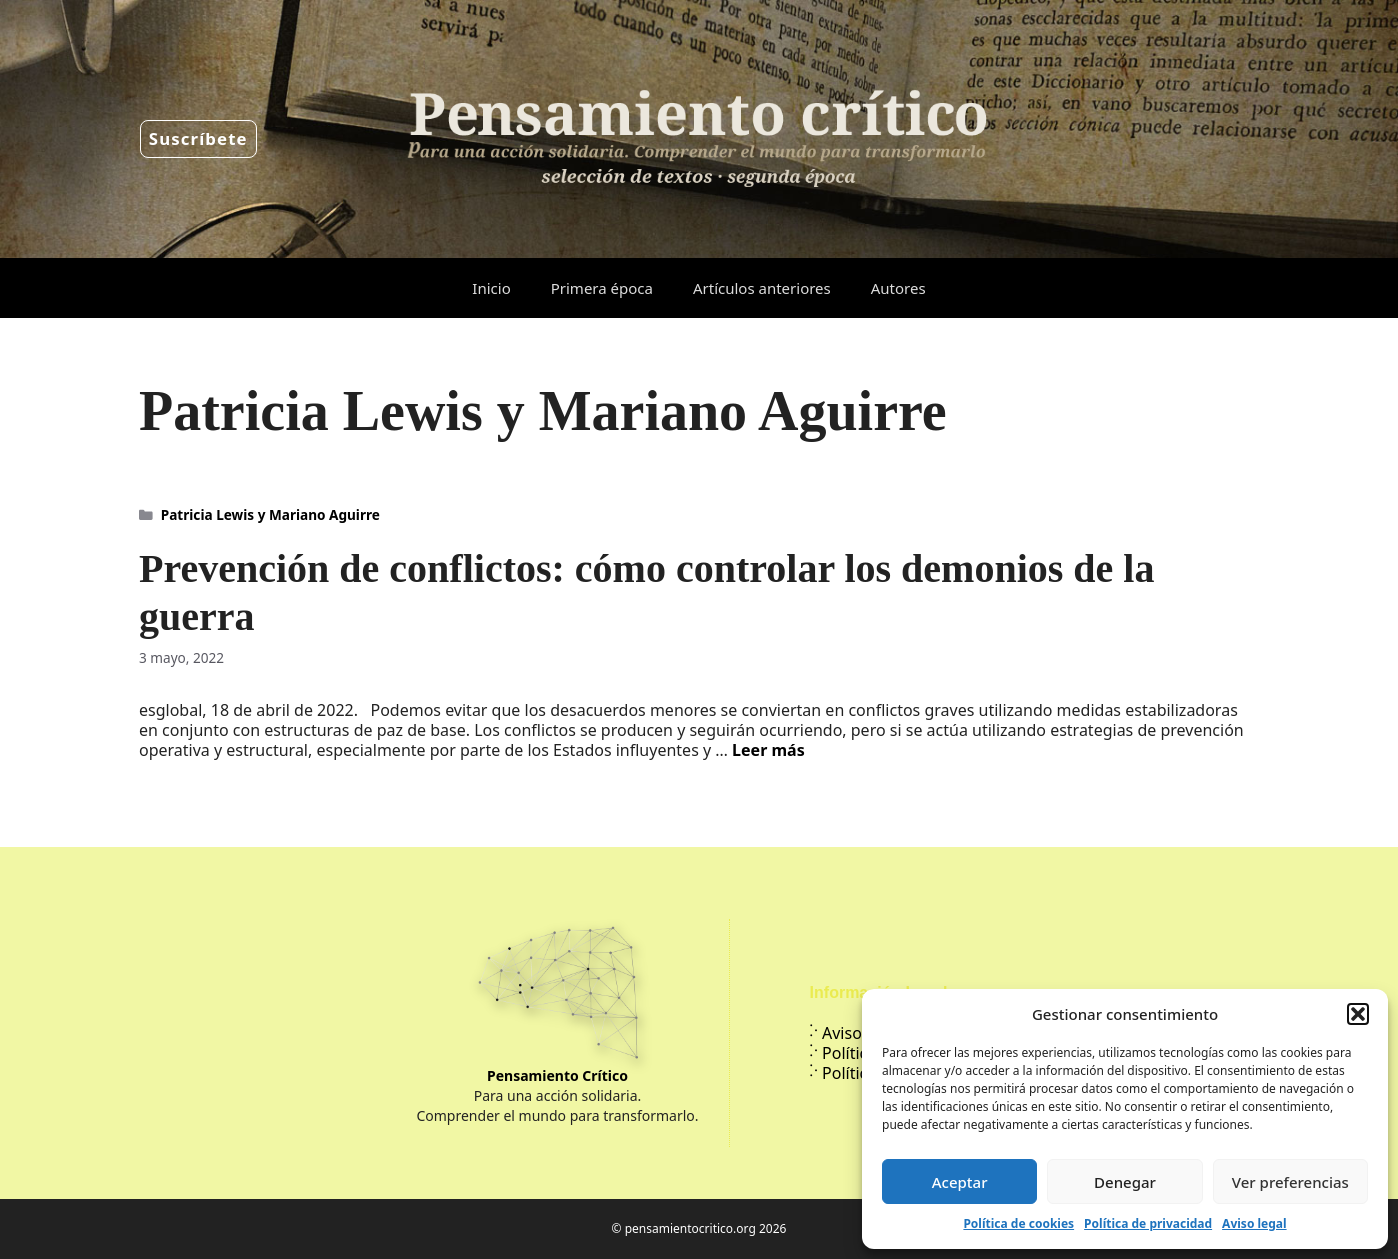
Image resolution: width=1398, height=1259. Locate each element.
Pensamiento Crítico (557, 1075)
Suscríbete (198, 138)
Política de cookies (1018, 1223)
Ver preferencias (1290, 1182)
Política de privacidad (1148, 1223)
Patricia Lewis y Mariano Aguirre (270, 514)
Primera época (602, 288)
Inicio (491, 288)
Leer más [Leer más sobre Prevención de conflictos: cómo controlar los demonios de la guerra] (768, 750)
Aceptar (960, 1182)
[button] (1358, 1014)
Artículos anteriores (762, 288)
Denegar (1125, 1182)
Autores (898, 288)
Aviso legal (1254, 1223)
